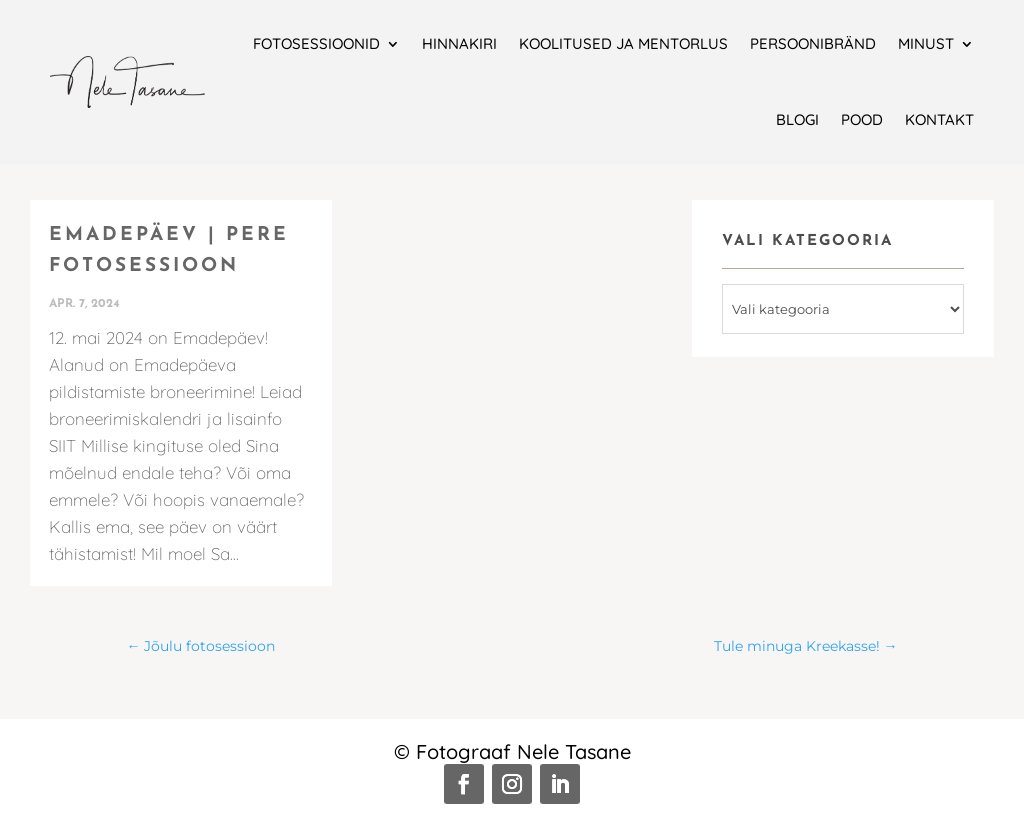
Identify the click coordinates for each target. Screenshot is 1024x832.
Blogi (797, 119)
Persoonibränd (813, 43)
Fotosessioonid (316, 43)
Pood (862, 119)
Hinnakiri (459, 43)
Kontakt (939, 119)
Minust (926, 43)
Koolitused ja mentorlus (623, 43)
